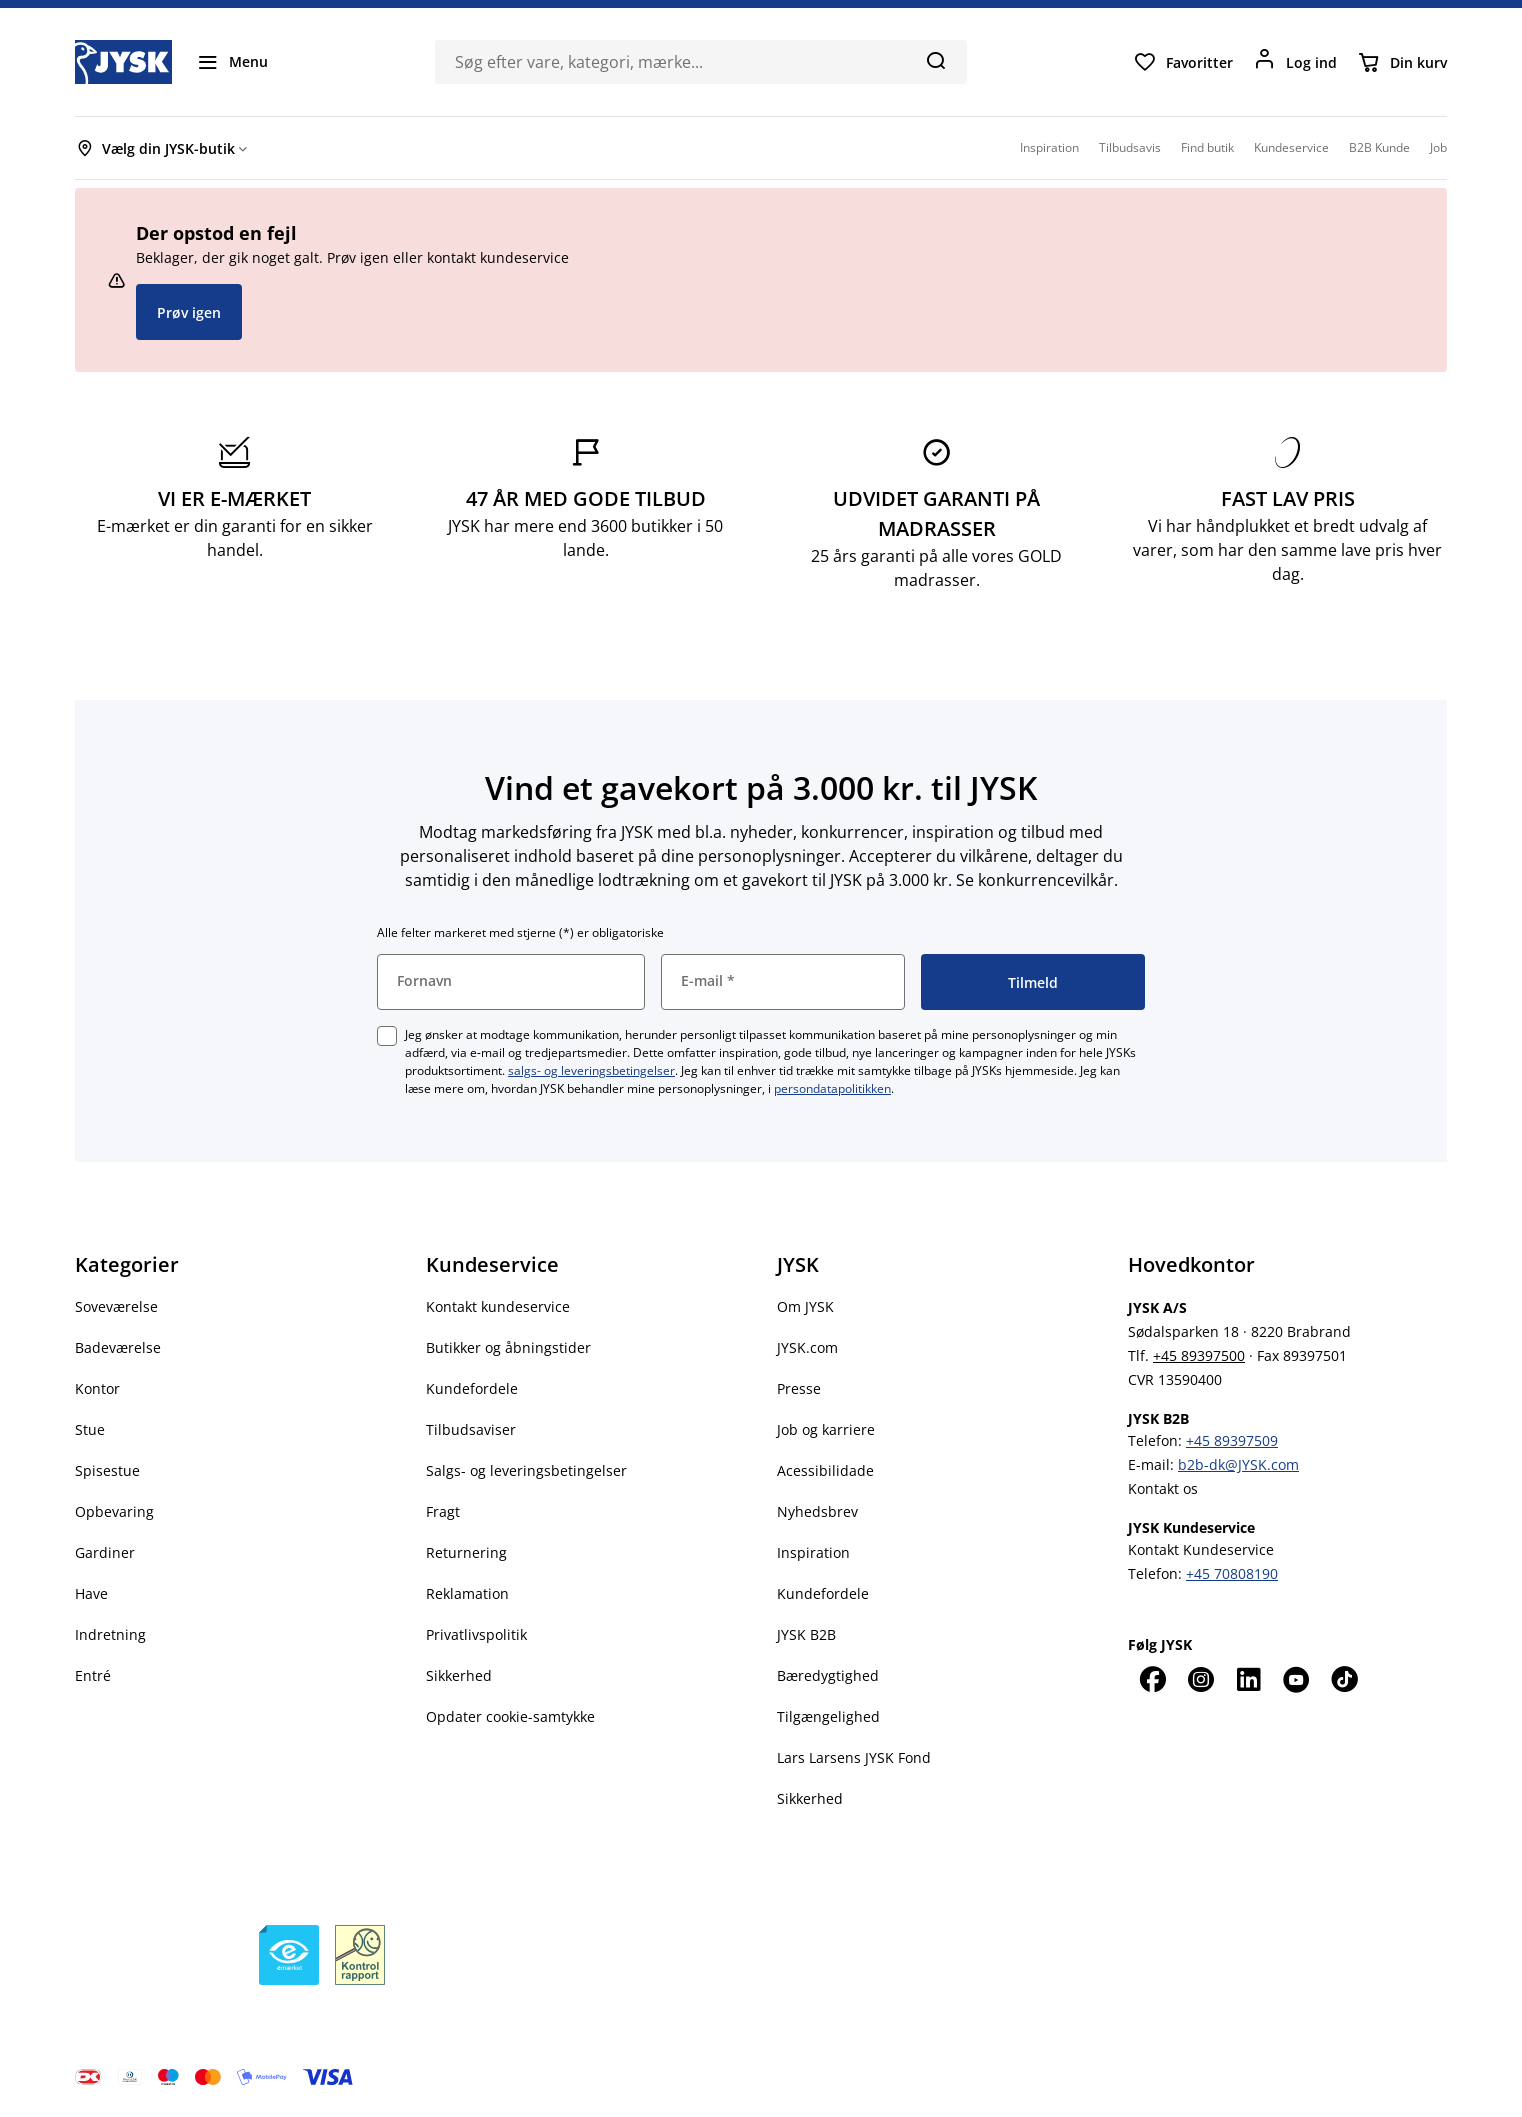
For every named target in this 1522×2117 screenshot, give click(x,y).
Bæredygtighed (828, 1675)
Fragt (443, 1511)
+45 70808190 (1232, 1573)
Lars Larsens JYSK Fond (854, 1757)
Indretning (110, 1634)
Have (91, 1593)
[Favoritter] (1183, 62)
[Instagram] (1200, 1679)
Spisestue (107, 1470)
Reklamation (467, 1593)
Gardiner (105, 1552)
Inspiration (813, 1552)
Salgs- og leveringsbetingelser (526, 1470)
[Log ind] (1295, 62)
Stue (90, 1429)
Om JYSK (805, 1306)
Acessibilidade (825, 1470)
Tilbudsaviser (471, 1429)
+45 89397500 (1199, 1355)
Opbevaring (114, 1511)
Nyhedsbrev (817, 1511)
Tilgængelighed (828, 1716)
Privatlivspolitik (476, 1634)
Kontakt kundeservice (498, 1306)
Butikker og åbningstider (508, 1347)
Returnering (466, 1552)
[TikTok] (1344, 1679)
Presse (799, 1388)
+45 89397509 (1232, 1440)
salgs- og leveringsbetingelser (591, 1070)
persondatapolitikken (832, 1088)
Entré (93, 1675)
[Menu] (232, 62)
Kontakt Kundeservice (1201, 1549)
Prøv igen (189, 312)
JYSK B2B (806, 1634)
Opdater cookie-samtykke (510, 1716)
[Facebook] (1152, 1679)
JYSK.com (807, 1347)
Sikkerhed (459, 1675)
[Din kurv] (1402, 62)
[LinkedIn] (1248, 1679)
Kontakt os (1163, 1488)
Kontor (97, 1388)
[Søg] (935, 60)
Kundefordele (472, 1388)
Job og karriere (826, 1429)
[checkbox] (387, 1036)
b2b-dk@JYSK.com (1238, 1464)
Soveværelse (116, 1306)
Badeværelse (118, 1347)
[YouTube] (1296, 1679)
